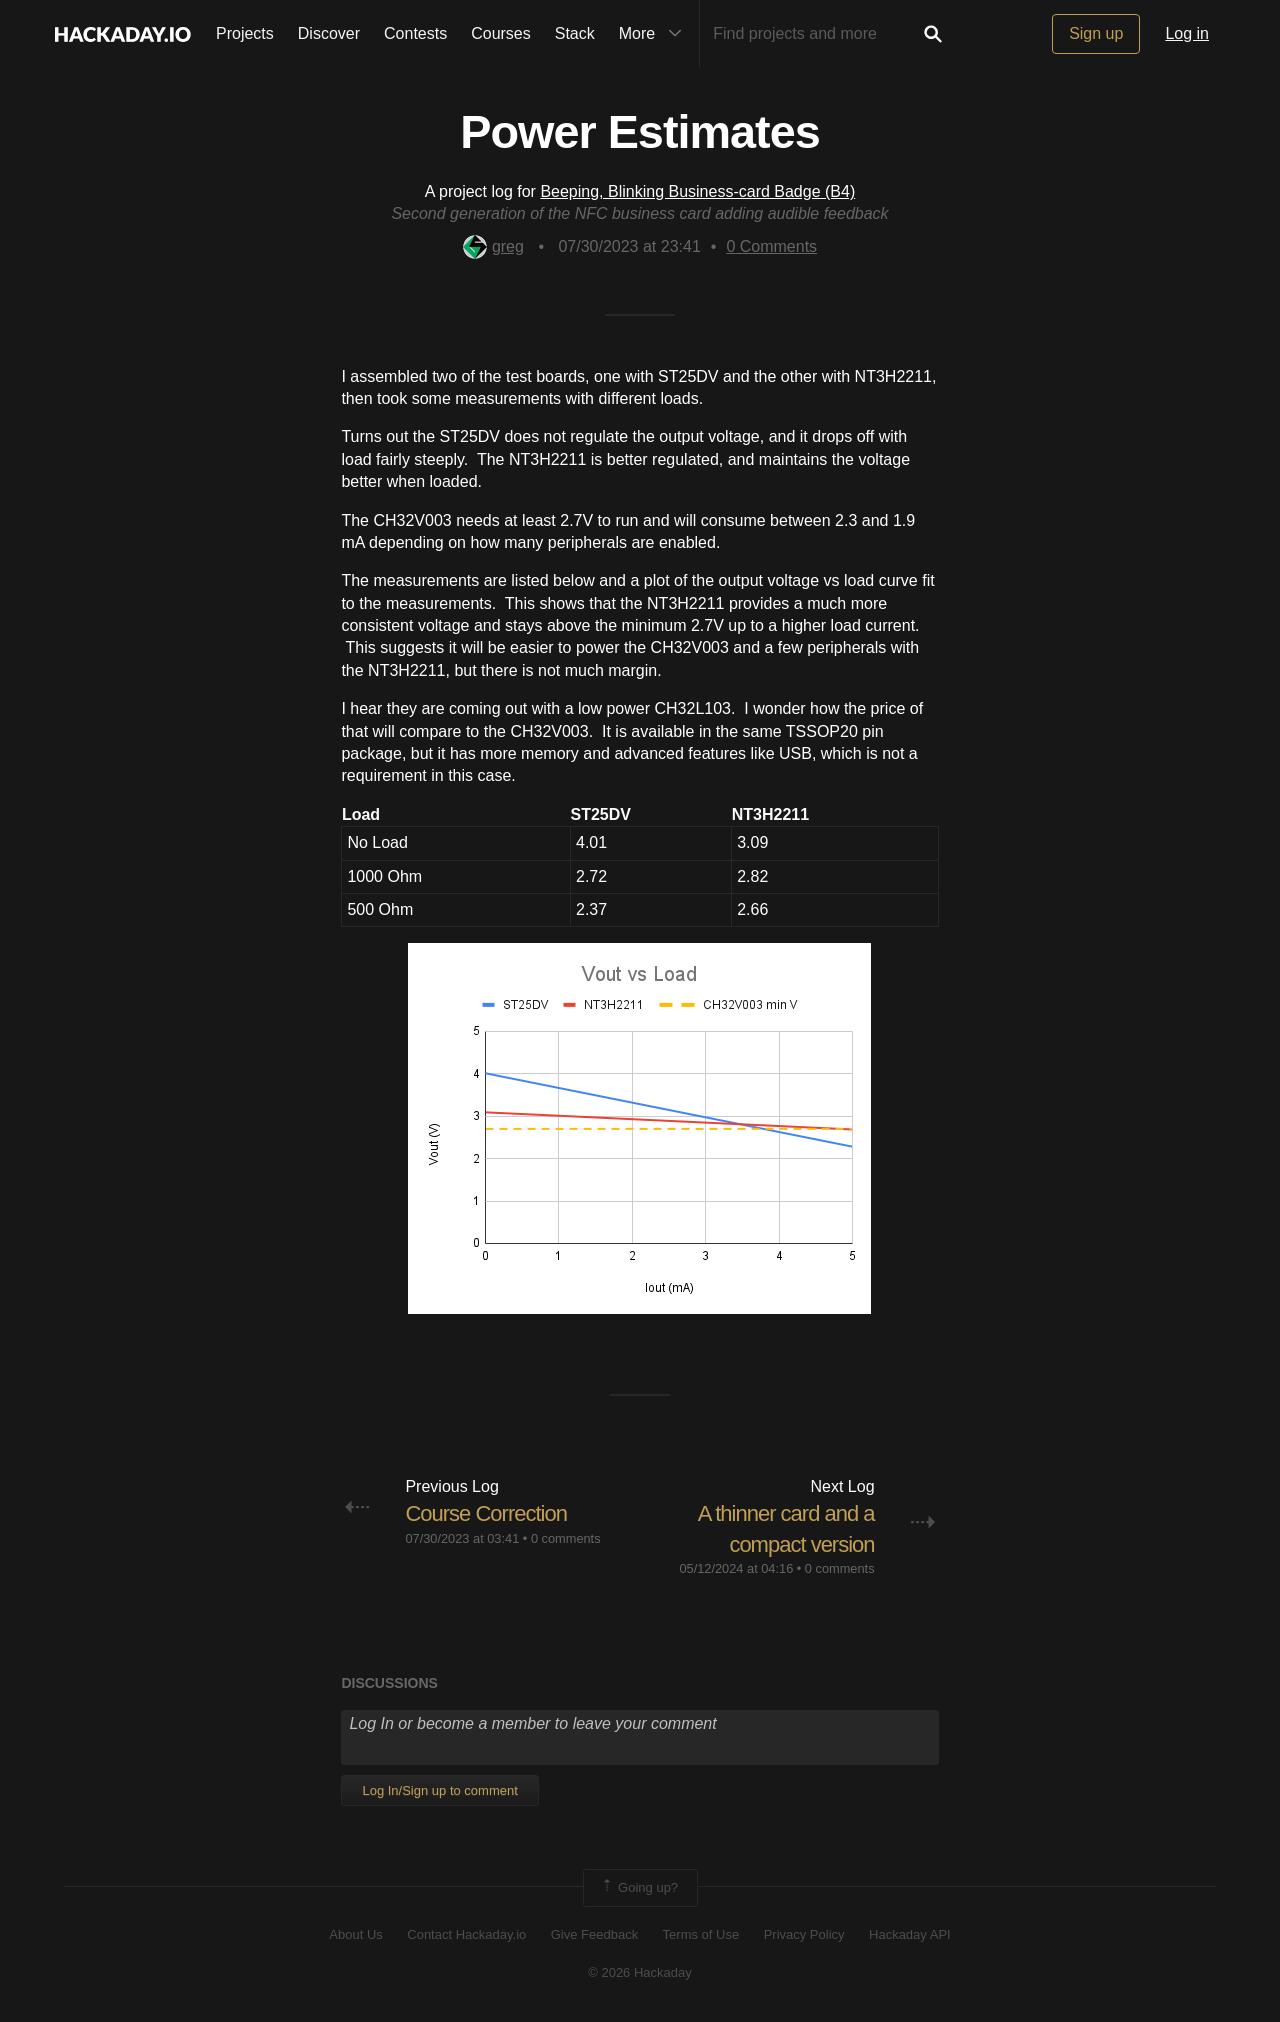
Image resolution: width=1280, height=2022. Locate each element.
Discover (329, 33)
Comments (771, 246)
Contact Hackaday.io (466, 1934)
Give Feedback (594, 1934)
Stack (575, 33)
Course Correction (486, 1513)
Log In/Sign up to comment (439, 1790)
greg (493, 246)
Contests (415, 33)
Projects (245, 33)
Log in (1187, 33)
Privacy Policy (804, 1934)
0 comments (566, 1538)
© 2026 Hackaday (640, 1972)
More (655, 34)
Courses (501, 33)
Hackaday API (910, 1934)
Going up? (639, 1888)
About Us (355, 1934)
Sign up (1096, 33)
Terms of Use (701, 1934)
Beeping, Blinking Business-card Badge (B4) (697, 191)
